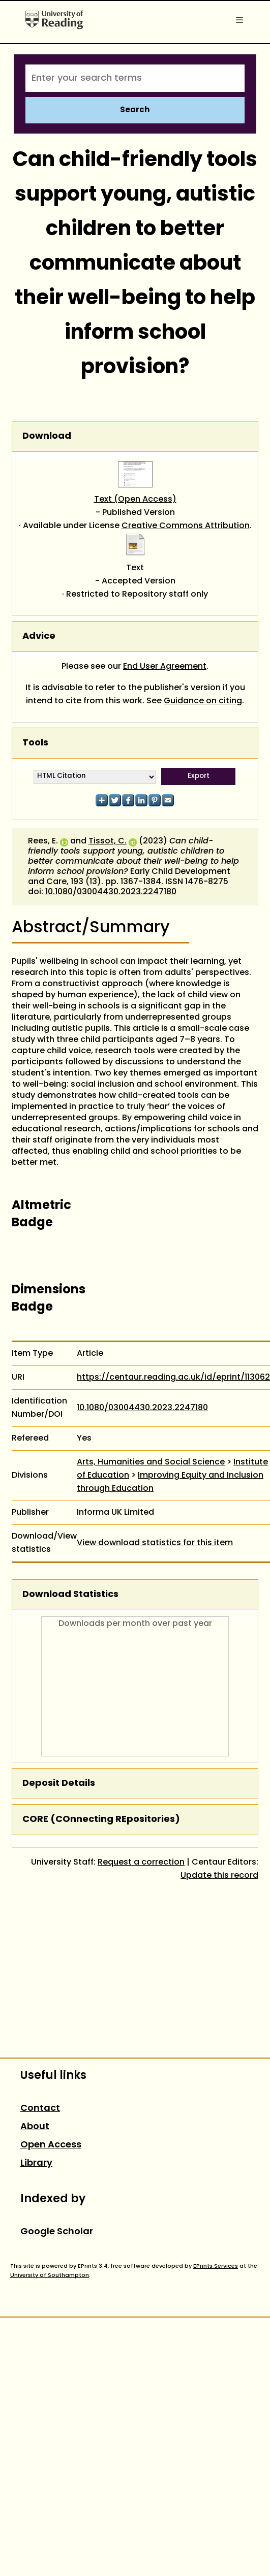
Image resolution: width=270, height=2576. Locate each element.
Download (46, 436)
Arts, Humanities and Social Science (151, 1462)
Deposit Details (58, 1783)
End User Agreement (164, 666)
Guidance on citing (203, 701)
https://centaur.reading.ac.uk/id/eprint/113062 (173, 1377)
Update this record (219, 1875)
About (34, 2127)
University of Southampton (49, 2275)
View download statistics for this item (155, 1543)
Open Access (50, 2145)
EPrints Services (215, 2266)
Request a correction (141, 1862)
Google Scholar (56, 2232)
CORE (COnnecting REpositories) (101, 1820)
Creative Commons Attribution (186, 526)
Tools (35, 743)
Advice (38, 636)
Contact (40, 2108)
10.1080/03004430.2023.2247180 (110, 892)
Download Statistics (70, 1595)
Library (36, 2163)
